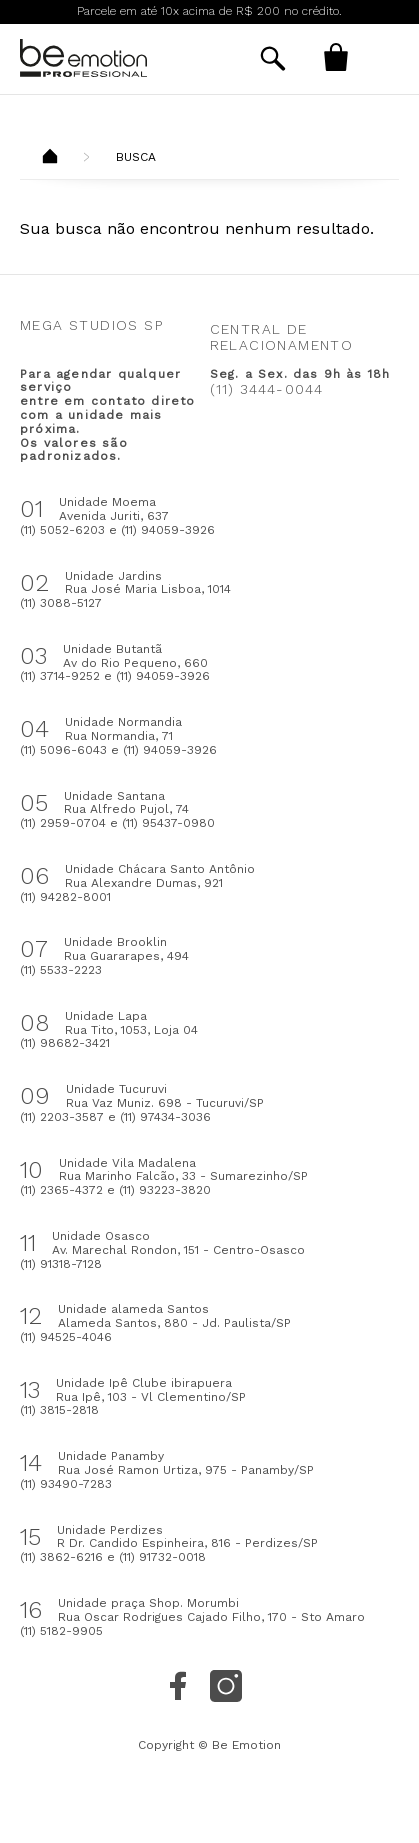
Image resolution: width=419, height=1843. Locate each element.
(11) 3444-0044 (267, 389)
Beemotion (50, 158)
